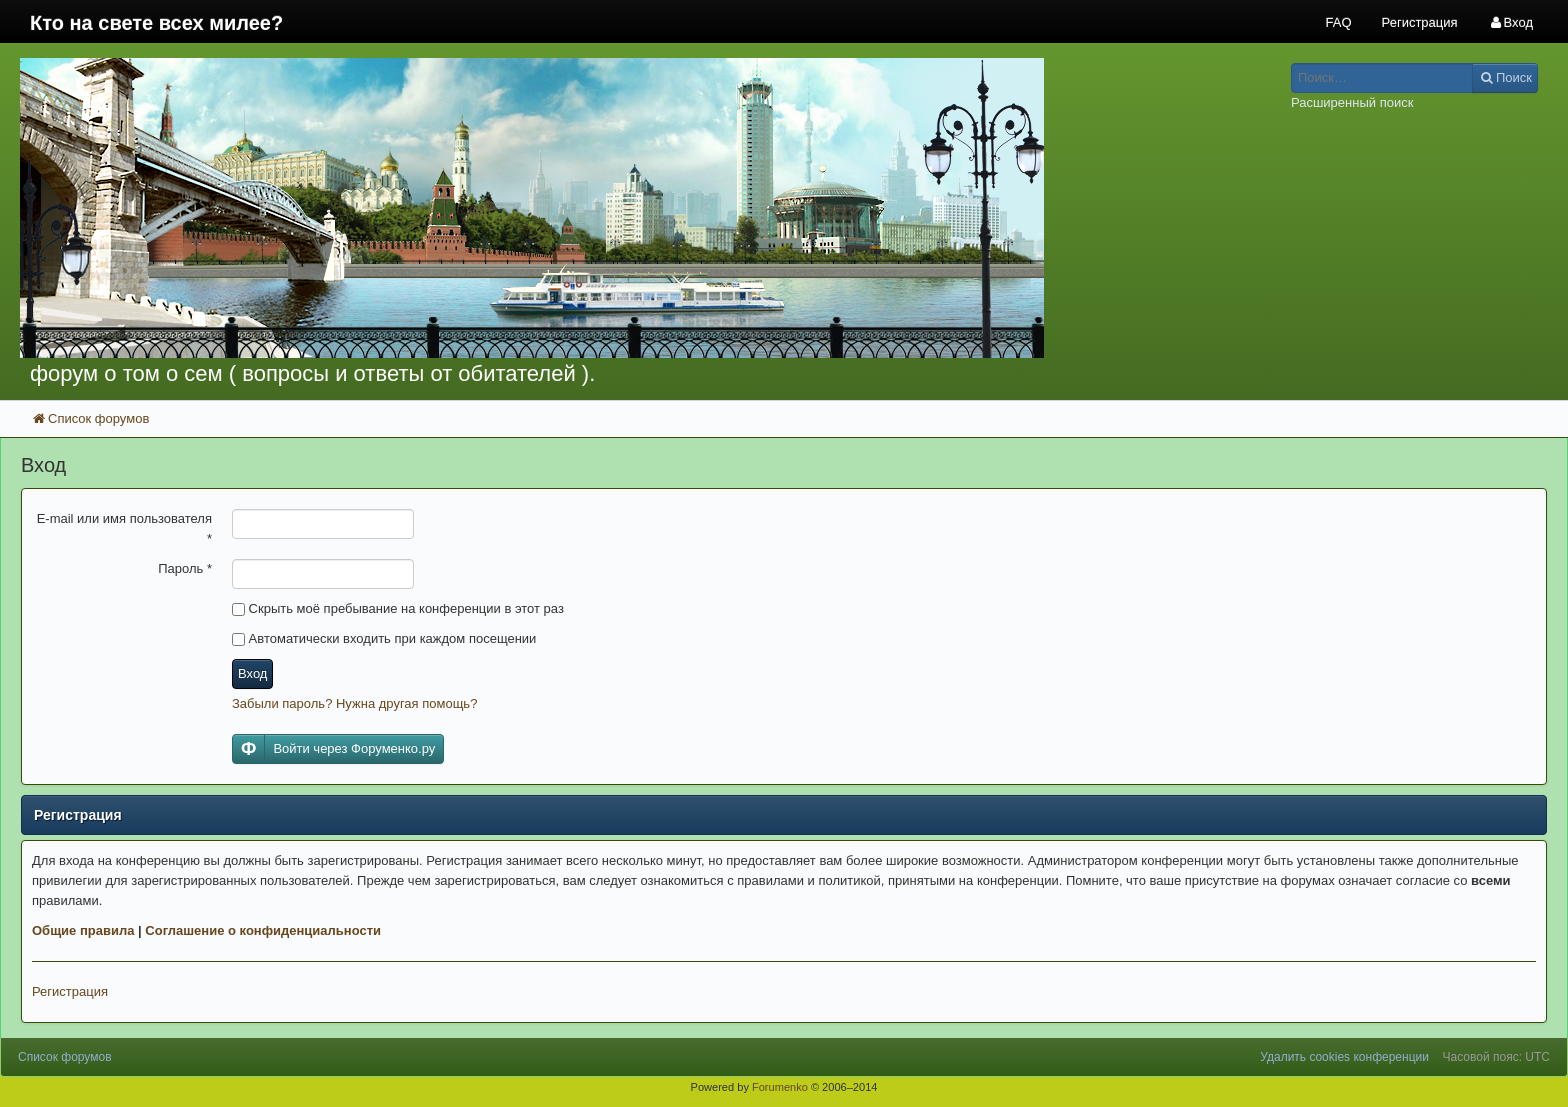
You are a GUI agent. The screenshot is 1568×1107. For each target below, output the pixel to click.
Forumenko (780, 1087)
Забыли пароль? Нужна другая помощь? (354, 703)
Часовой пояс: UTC (1496, 1057)
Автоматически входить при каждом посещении (384, 638)
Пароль (185, 568)
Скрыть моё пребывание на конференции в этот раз (398, 608)
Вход (252, 673)
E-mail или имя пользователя (124, 528)
